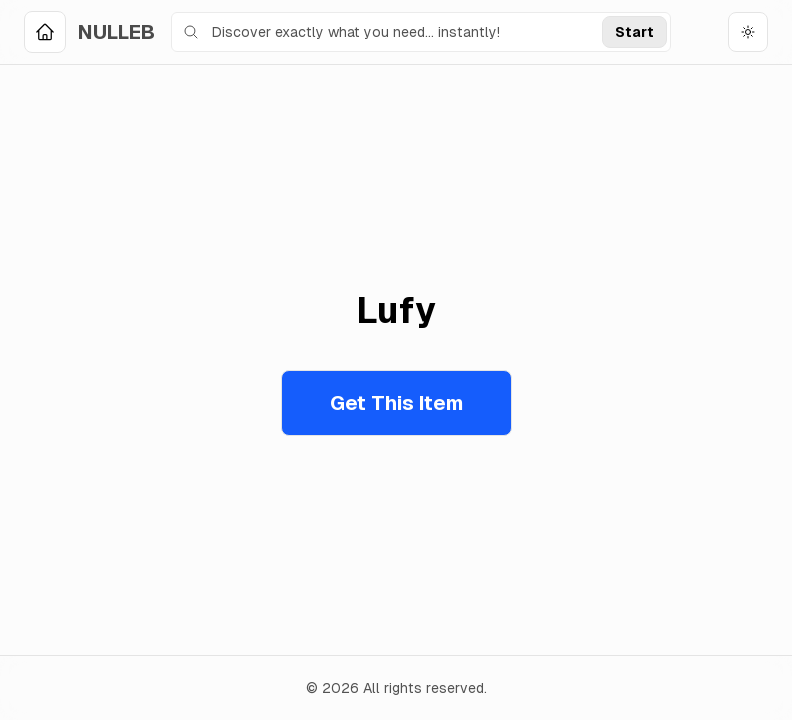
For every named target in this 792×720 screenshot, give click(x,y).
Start (634, 32)
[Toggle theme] (748, 32)
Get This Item (396, 403)
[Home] (89, 32)
